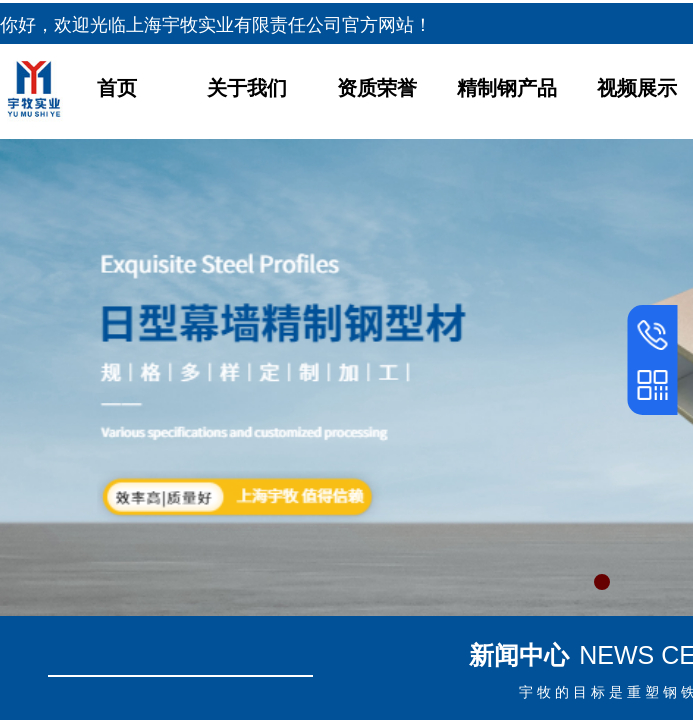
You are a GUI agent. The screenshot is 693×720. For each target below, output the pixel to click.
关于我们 (247, 88)
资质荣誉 (377, 88)
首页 (117, 88)
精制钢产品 (507, 88)
